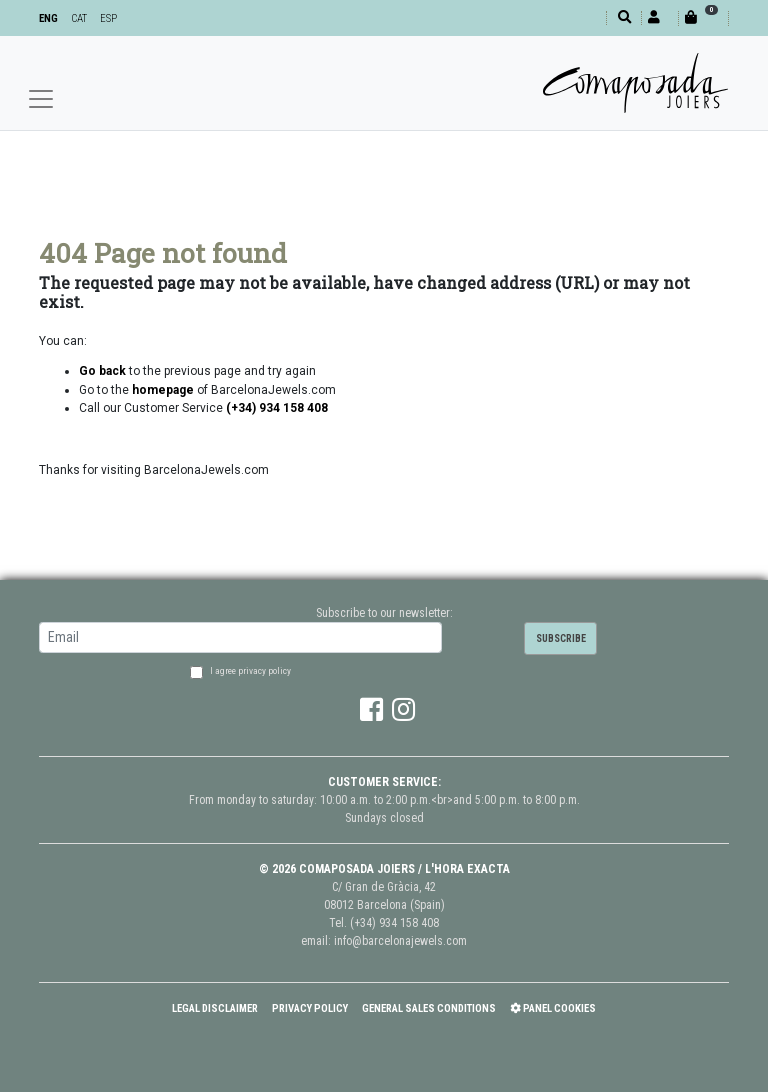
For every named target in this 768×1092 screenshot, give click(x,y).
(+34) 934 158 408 (394, 923)
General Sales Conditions (429, 1008)
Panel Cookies (553, 1008)
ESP (108, 18)
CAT (79, 18)
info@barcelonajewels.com (400, 941)
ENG (48, 18)
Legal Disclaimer (215, 1008)
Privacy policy (310, 1008)
